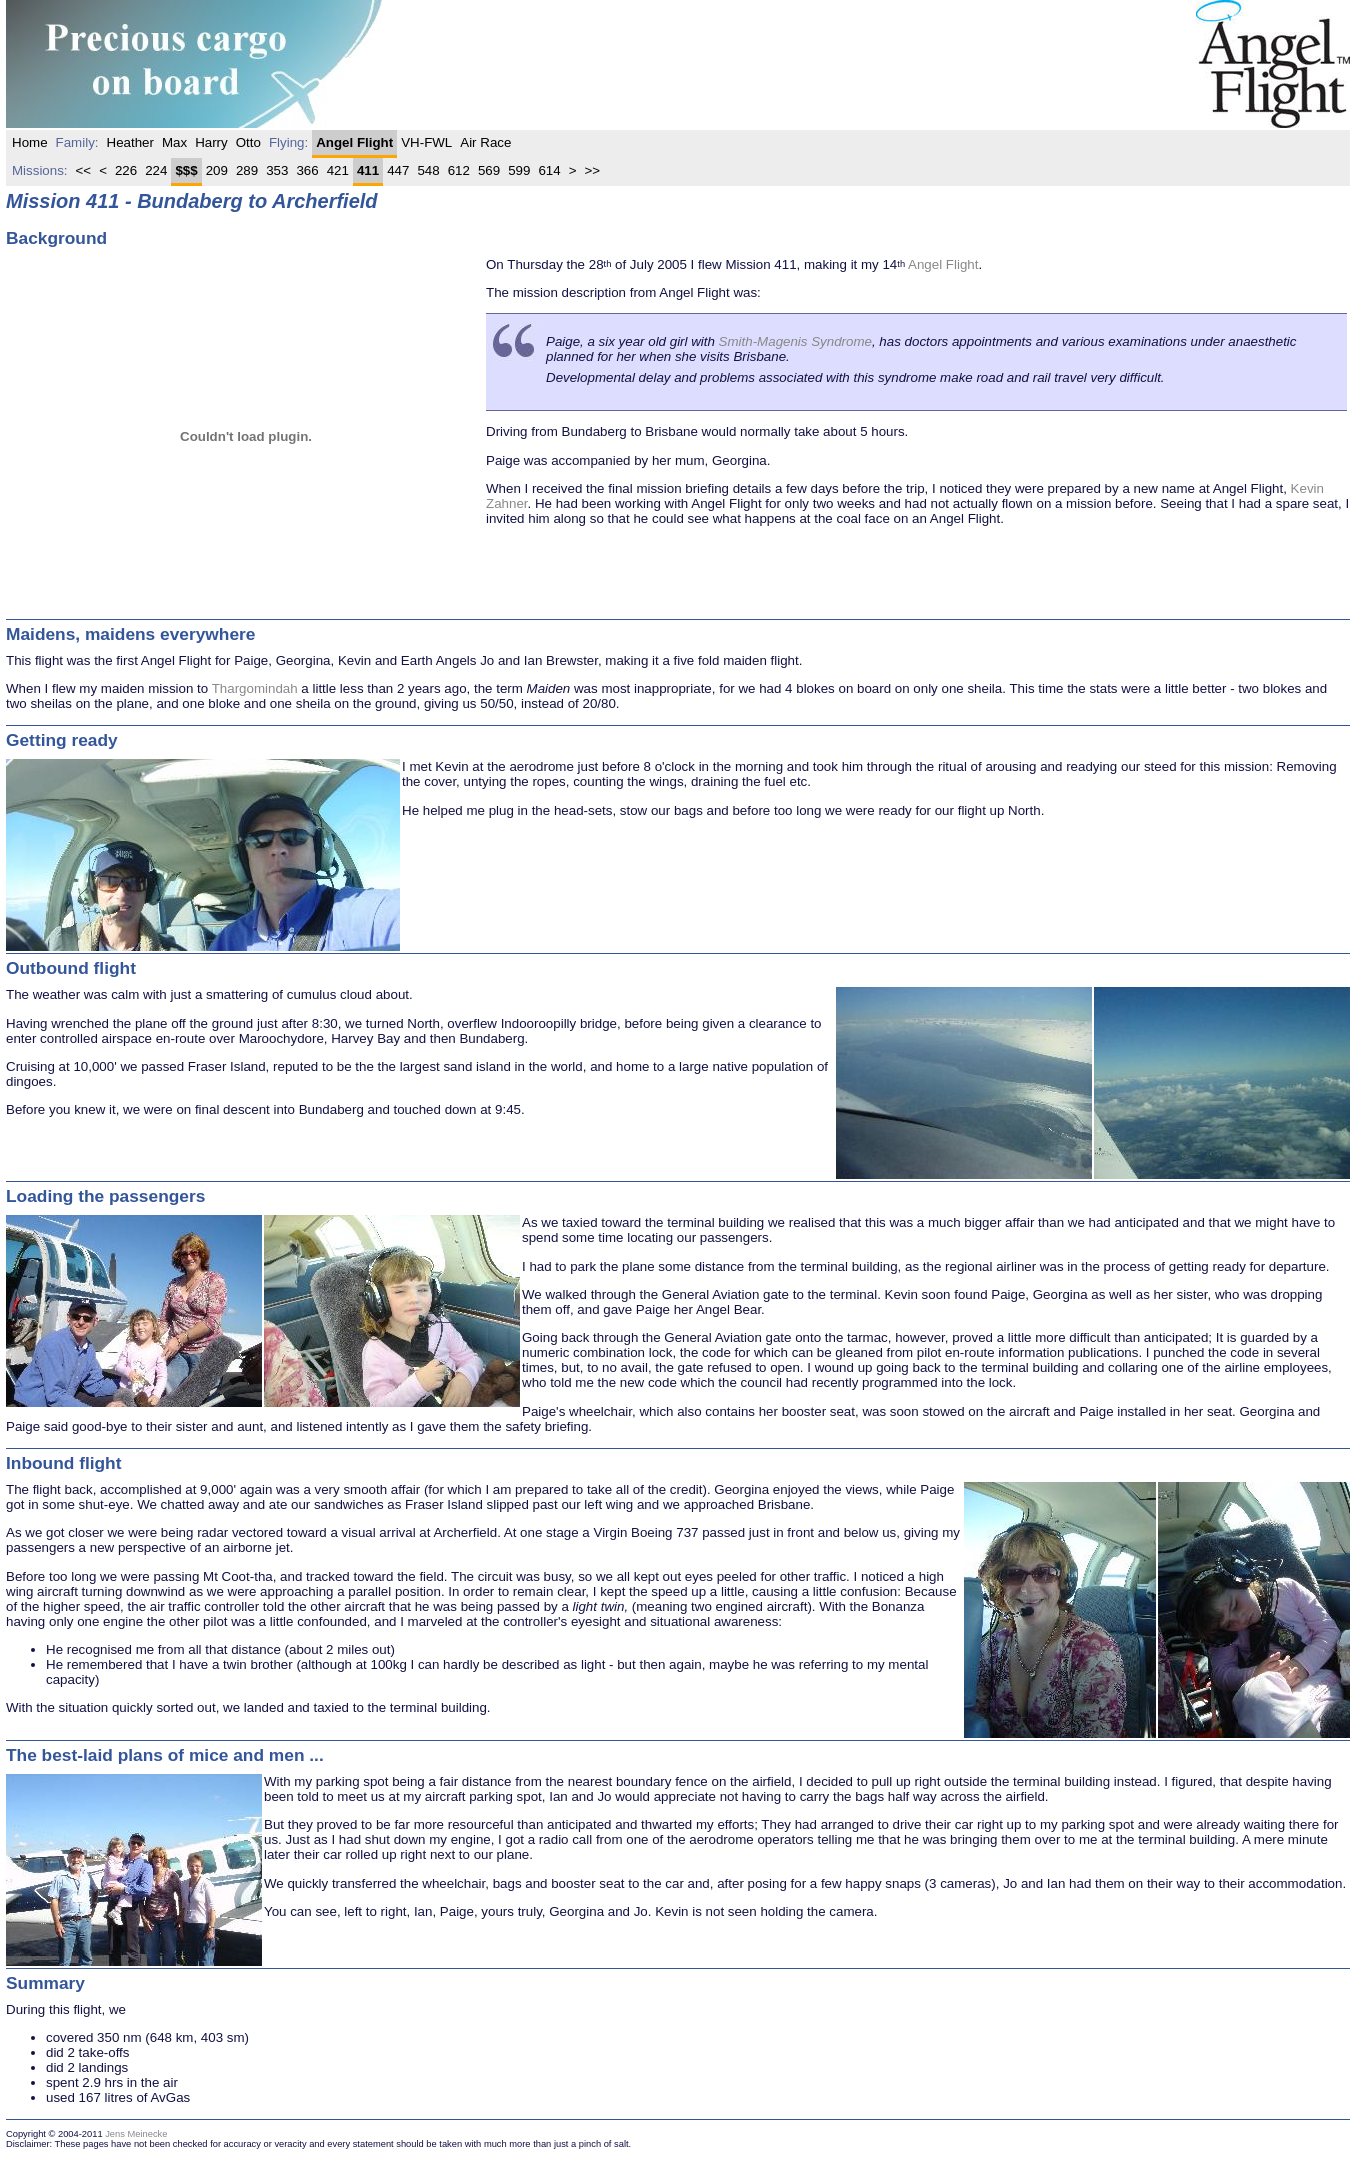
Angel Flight (354, 142)
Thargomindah (255, 688)
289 (247, 170)
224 (156, 170)
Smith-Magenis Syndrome (795, 341)
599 (519, 170)
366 (307, 170)
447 (398, 170)
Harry (211, 142)
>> (592, 170)
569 (489, 170)
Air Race (485, 142)
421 (338, 170)
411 (368, 170)
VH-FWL (426, 142)
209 (217, 170)
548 (428, 170)
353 (277, 170)
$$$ (186, 170)
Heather (130, 142)
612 (459, 170)
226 (126, 170)
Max (174, 142)
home (30, 142)
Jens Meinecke (136, 2134)
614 (549, 170)
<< (84, 170)
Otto (248, 142)
